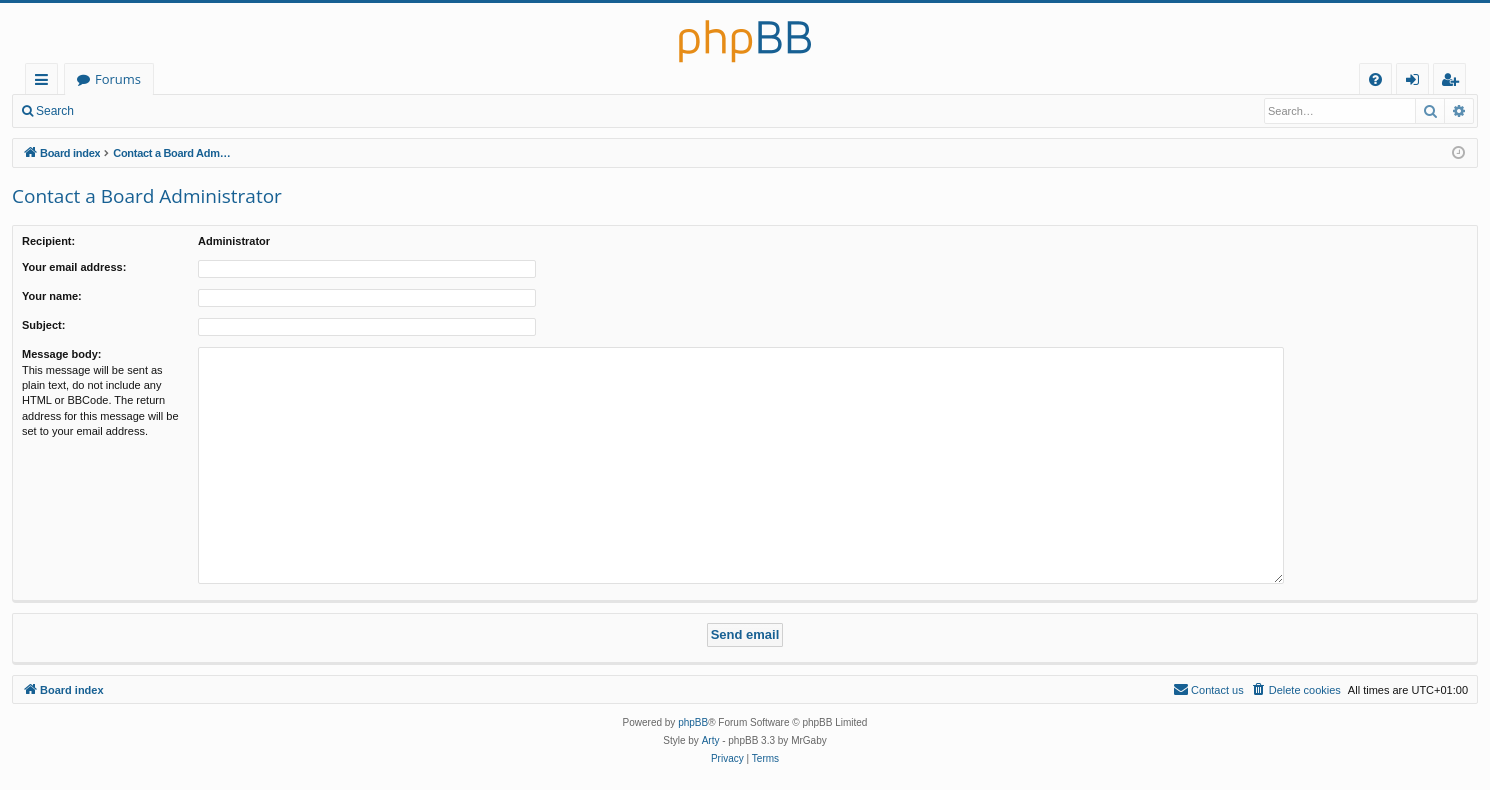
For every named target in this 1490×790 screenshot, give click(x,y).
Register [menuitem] (1454, 82)
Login (117, 111)
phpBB (693, 722)
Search (55, 111)
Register (184, 111)
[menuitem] (1375, 79)
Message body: (61, 354)
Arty (711, 740)
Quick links (45, 82)
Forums (118, 79)
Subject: (43, 325)
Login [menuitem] (1416, 82)
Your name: (52, 296)
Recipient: (48, 241)
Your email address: (74, 267)
